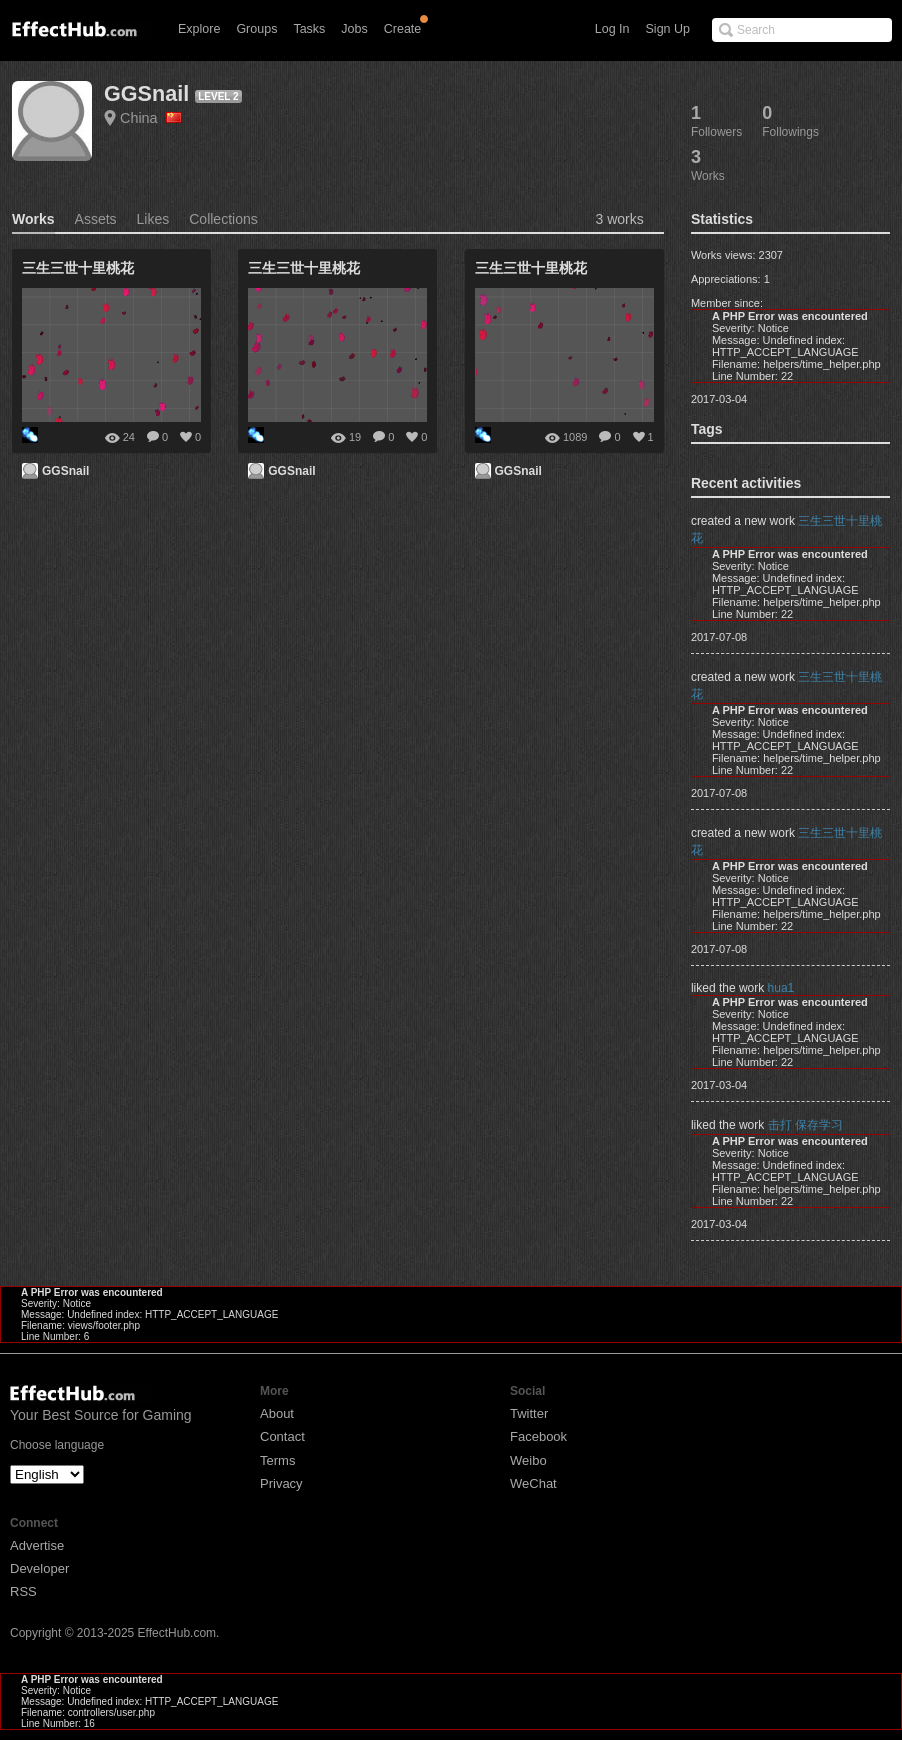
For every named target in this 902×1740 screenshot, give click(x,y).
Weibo (528, 1460)
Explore (199, 29)
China (151, 118)
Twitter (529, 1413)
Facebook (538, 1436)
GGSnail (146, 93)
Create (403, 29)
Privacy (281, 1483)
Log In (612, 29)
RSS (23, 1591)
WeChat (533, 1483)
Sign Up (668, 29)
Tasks (309, 29)
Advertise (37, 1545)
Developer (39, 1568)
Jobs (354, 29)
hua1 (781, 988)
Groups (256, 29)
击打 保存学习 (805, 1125)
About (277, 1413)
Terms (277, 1460)
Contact (282, 1436)
